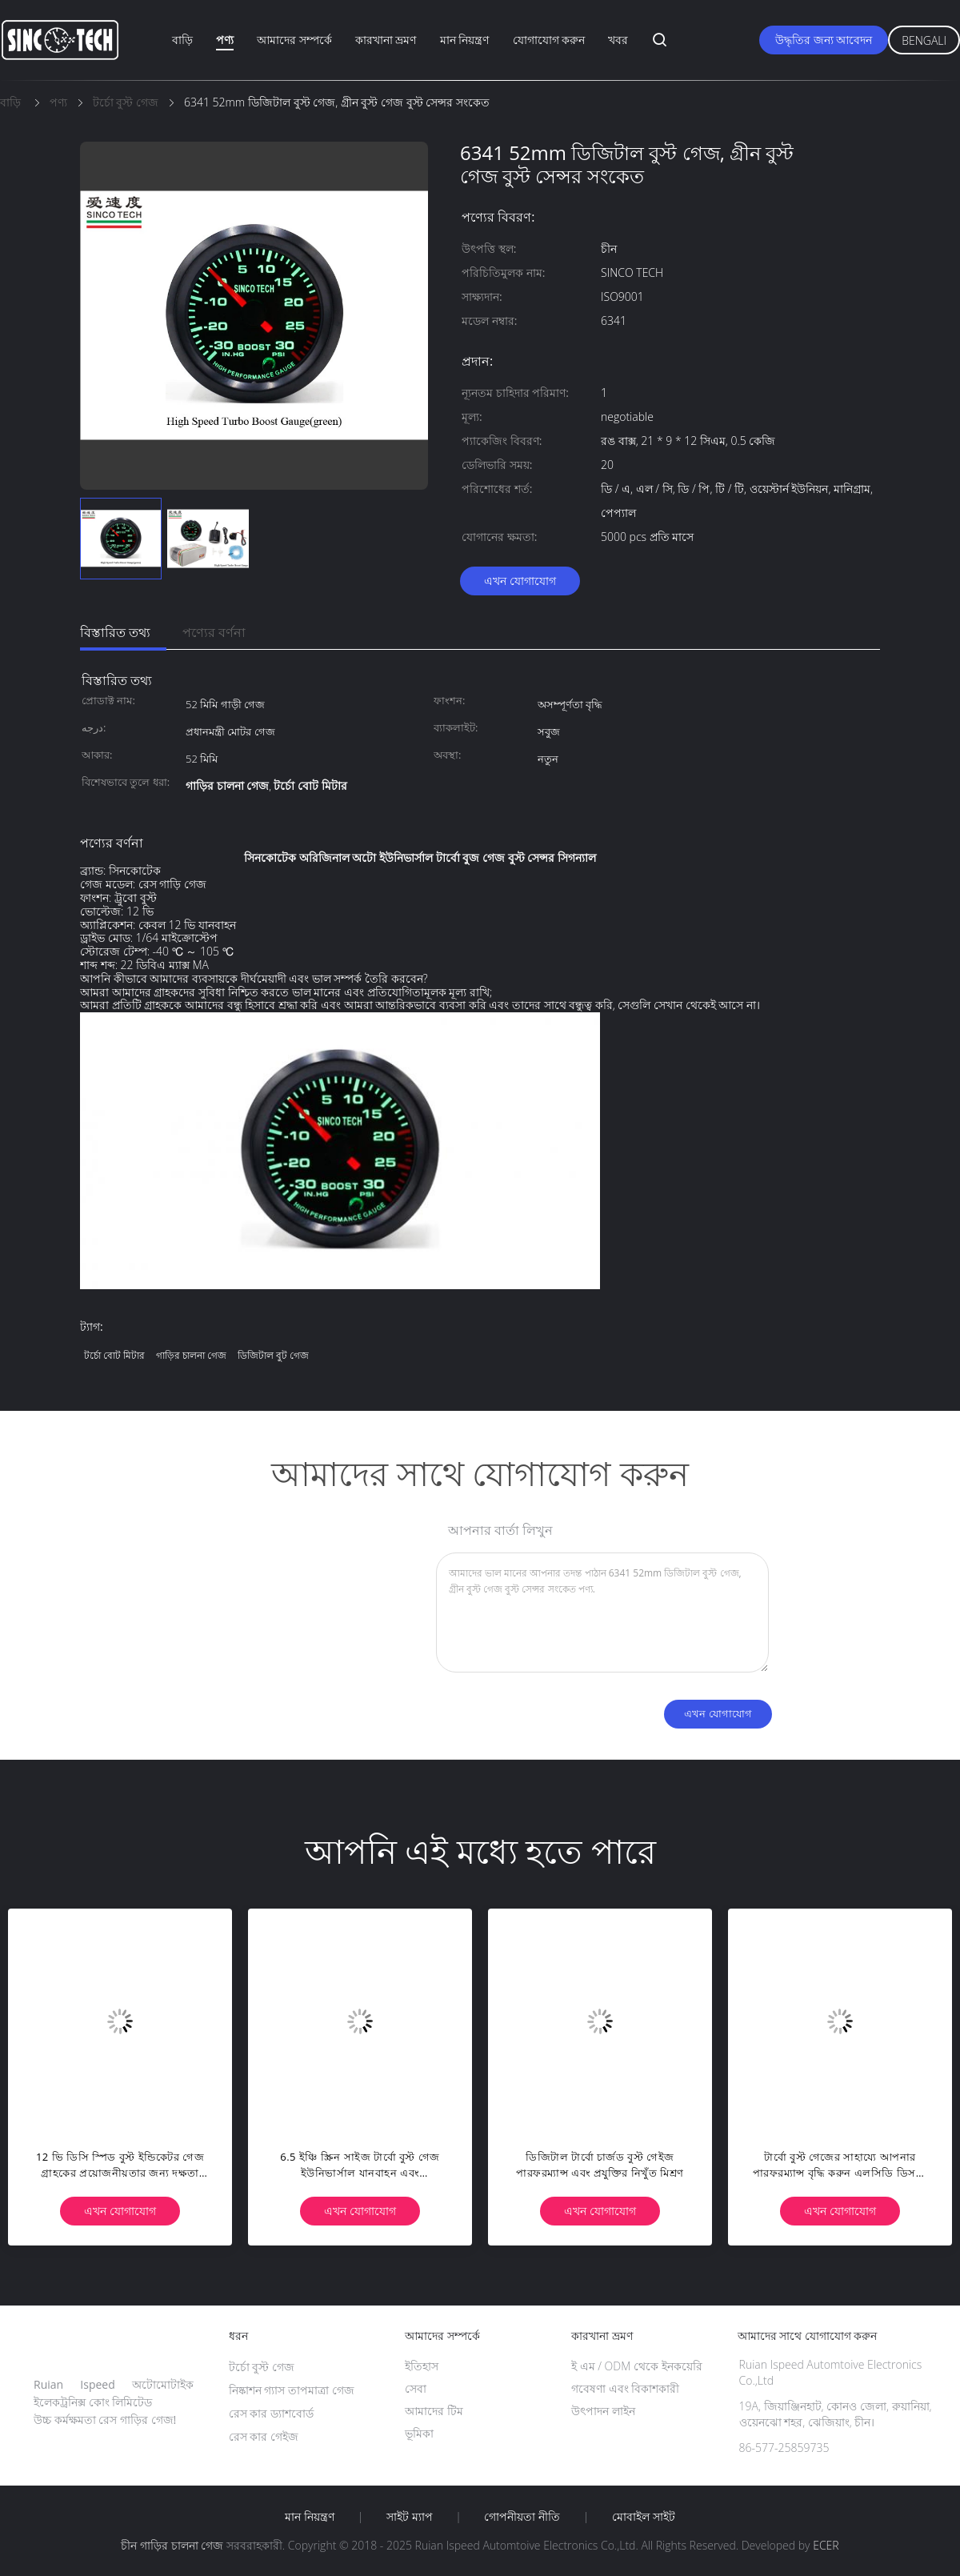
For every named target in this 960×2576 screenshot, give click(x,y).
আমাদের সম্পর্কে (294, 39)
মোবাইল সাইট (643, 2516)
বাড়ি (182, 39)
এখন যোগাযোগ (520, 580)
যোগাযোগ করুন (549, 39)
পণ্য (225, 39)
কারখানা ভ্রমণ (386, 39)
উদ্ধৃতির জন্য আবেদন (823, 39)
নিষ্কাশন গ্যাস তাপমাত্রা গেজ (291, 2390)
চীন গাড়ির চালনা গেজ (172, 2545)
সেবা (415, 2388)
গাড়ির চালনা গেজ (191, 1355)
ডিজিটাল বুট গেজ (273, 1355)
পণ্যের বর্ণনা (214, 632)
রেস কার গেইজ (263, 2436)
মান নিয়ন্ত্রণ (465, 39)
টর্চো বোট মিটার (114, 1355)
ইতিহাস (421, 2366)
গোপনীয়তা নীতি (522, 2516)
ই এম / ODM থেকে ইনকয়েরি (636, 2366)
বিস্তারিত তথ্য (115, 632)
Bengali (924, 40)
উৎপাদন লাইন (603, 2410)
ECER (825, 2545)
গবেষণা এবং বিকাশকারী (625, 2388)
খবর (618, 39)
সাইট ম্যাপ (409, 2516)
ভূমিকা (419, 2433)
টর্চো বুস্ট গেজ (261, 2366)
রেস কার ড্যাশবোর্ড (271, 2413)
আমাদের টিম (434, 2410)
